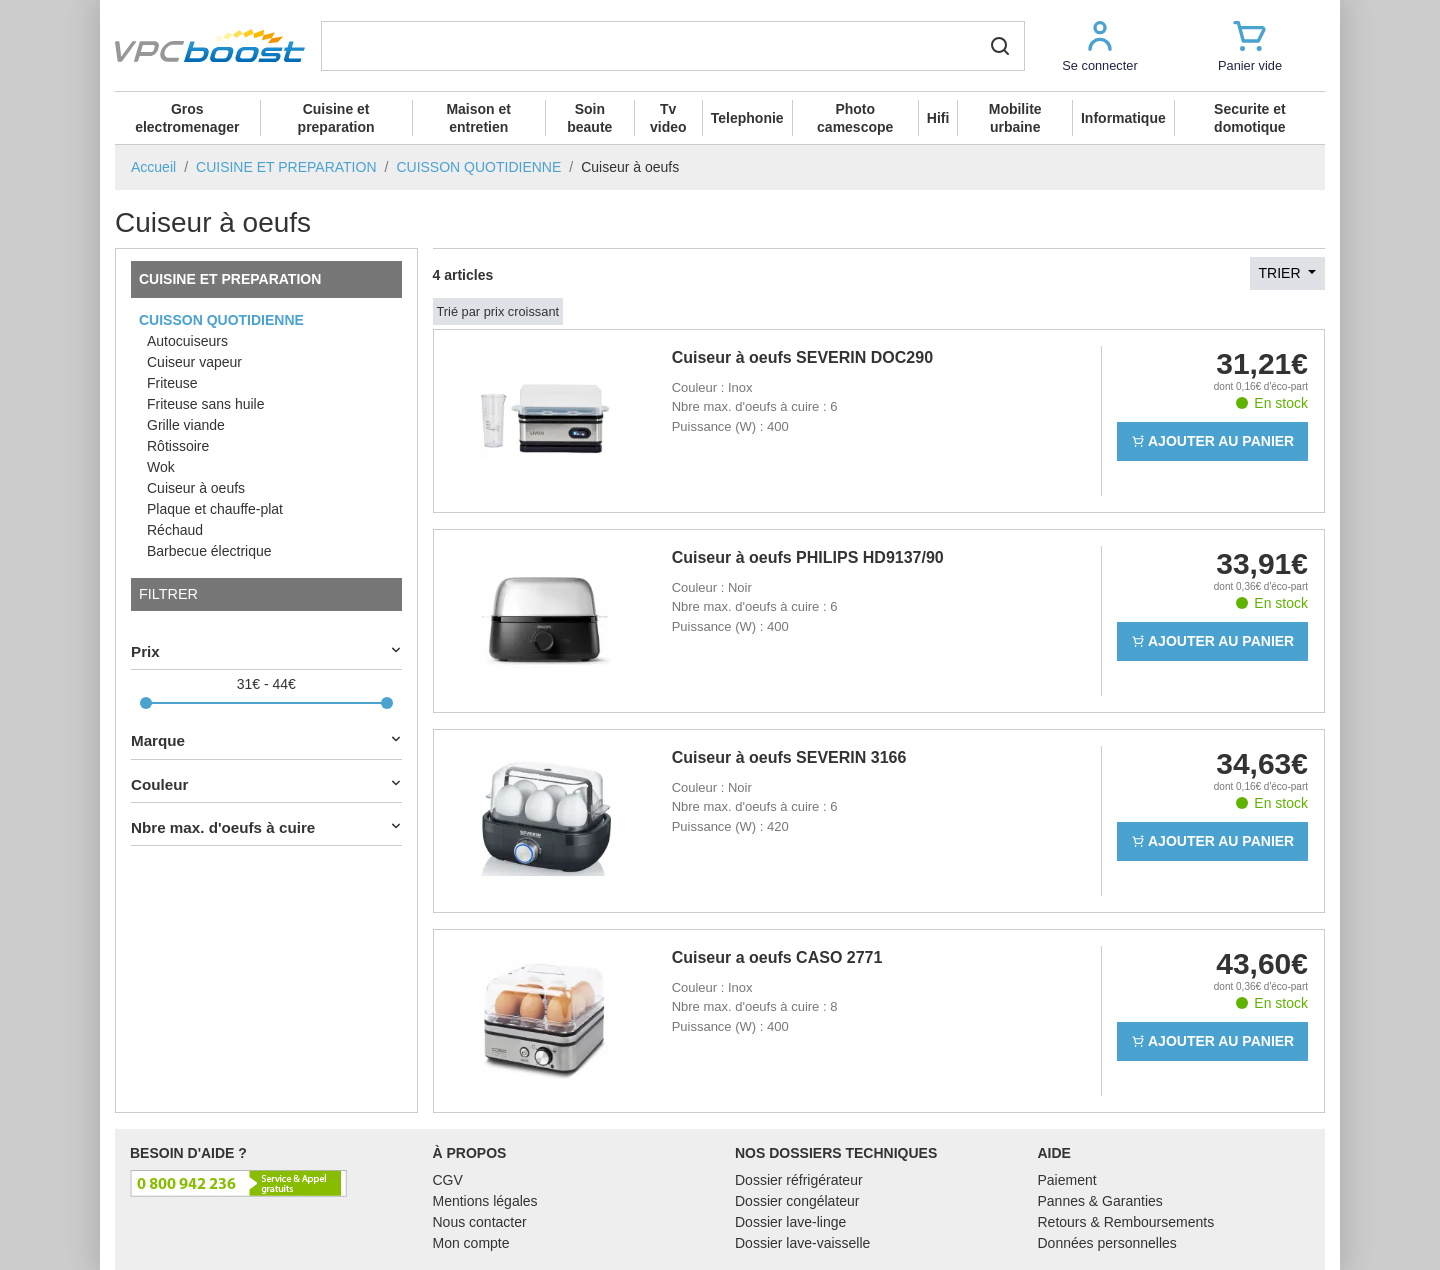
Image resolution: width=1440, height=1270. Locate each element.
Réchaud (175, 530)
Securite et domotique (1250, 118)
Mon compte (471, 1243)
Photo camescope (855, 118)
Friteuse (172, 383)
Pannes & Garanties (1100, 1201)
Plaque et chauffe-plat (215, 509)
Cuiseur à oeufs (196, 488)
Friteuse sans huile (206, 404)
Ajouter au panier (1213, 441)
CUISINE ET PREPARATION (230, 279)
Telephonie (747, 118)
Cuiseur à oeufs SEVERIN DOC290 (802, 357)
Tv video (668, 118)
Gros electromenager (187, 118)
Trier (1282, 273)
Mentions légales (485, 1201)
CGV (448, 1180)
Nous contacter (480, 1222)
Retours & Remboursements (1126, 1222)
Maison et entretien (478, 118)
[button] (1100, 45)
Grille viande (186, 425)
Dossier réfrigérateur (799, 1180)
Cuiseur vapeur (194, 362)
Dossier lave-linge (790, 1222)
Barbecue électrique (209, 551)
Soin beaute (589, 118)
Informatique (1123, 118)
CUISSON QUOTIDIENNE (221, 320)
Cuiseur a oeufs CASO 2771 (777, 957)
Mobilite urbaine (1015, 118)
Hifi (938, 118)
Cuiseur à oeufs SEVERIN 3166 (789, 757)
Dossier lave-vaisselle (802, 1243)
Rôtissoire (178, 446)
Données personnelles (1107, 1243)
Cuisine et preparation (336, 118)
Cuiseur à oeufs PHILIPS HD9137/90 (808, 557)
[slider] (146, 703)
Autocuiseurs (187, 341)
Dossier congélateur (797, 1201)
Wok (161, 467)
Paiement (1067, 1180)
